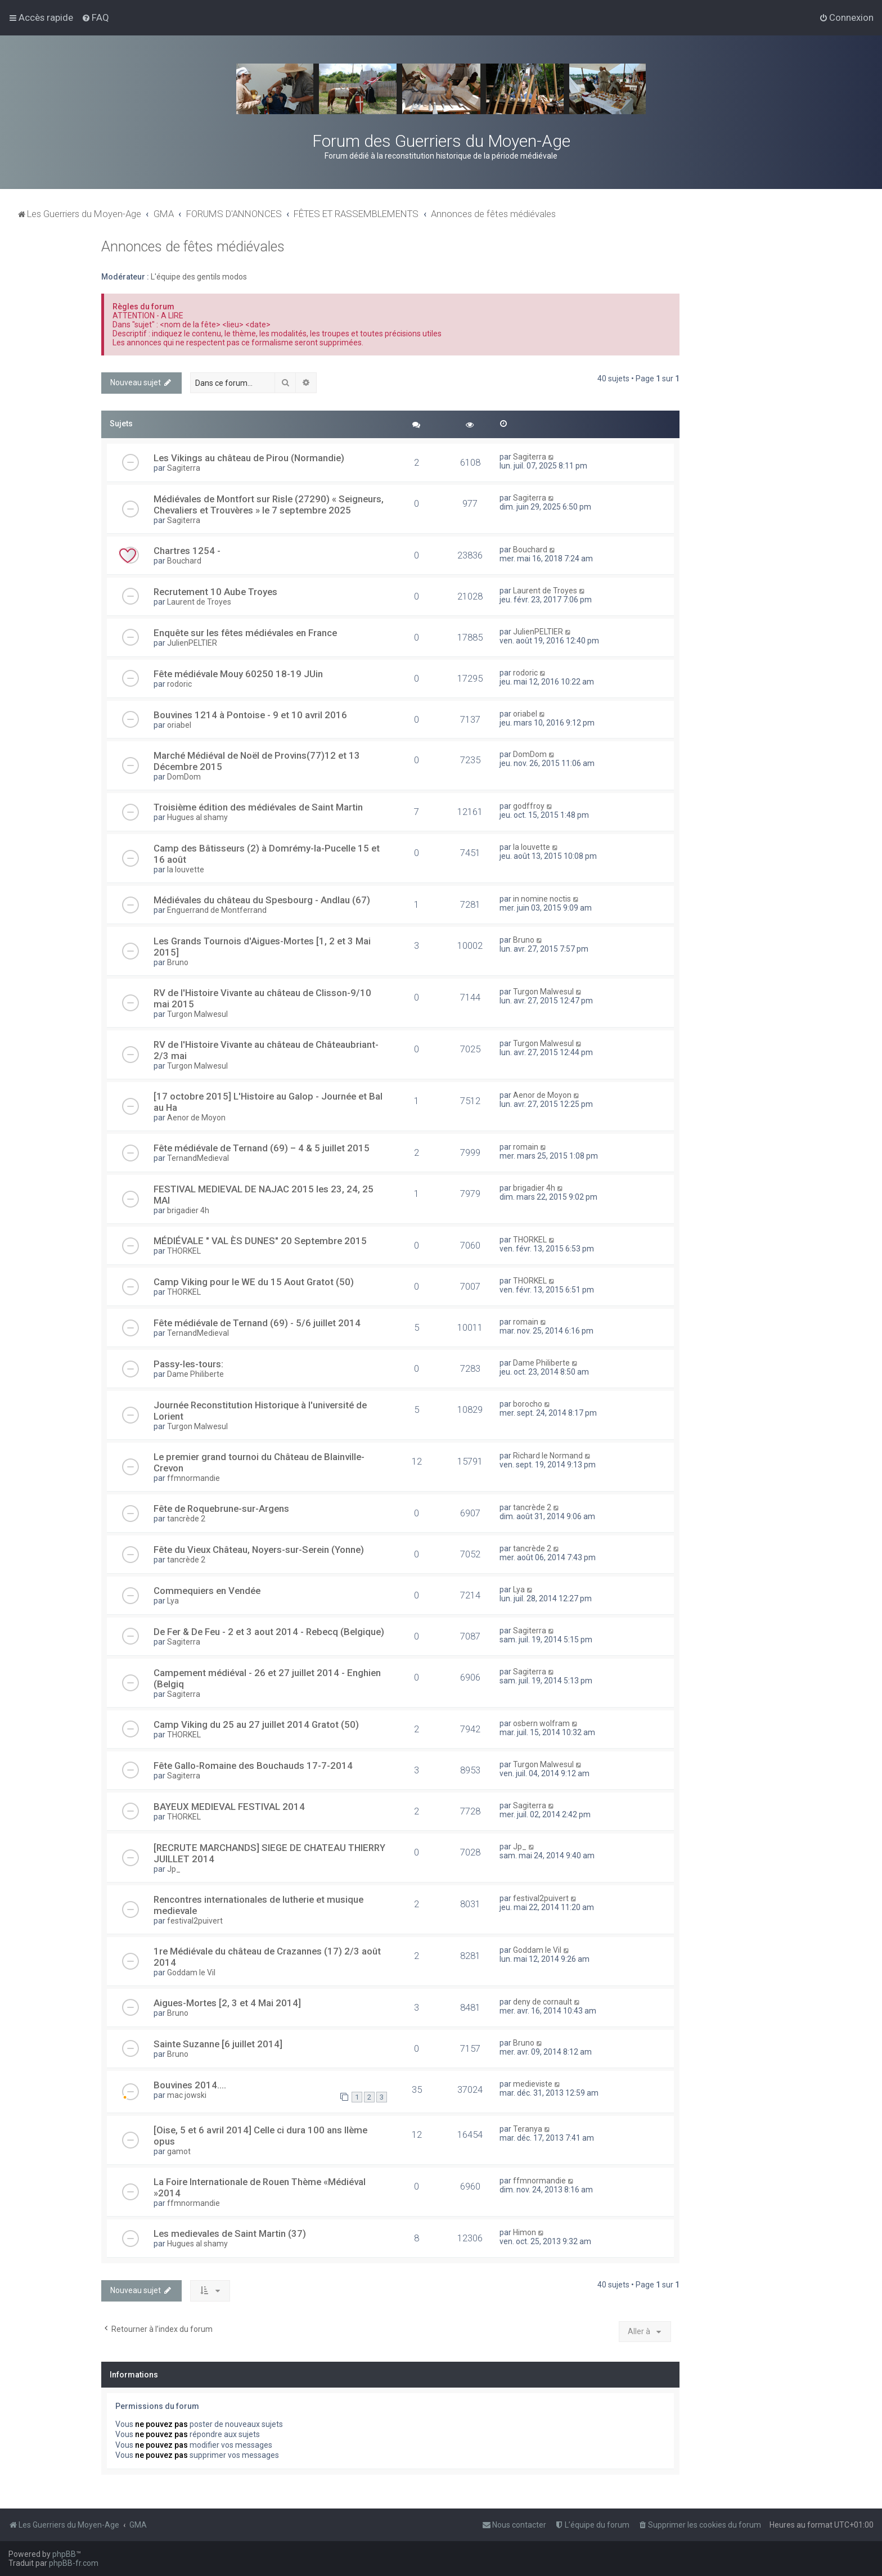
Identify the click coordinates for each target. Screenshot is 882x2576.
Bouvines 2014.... (190, 2085)
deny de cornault (542, 2001)
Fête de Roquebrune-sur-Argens (221, 1508)
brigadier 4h (188, 1210)
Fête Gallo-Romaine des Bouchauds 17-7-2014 (253, 1765)
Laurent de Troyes (199, 601)
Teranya (527, 2128)
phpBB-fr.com (73, 2563)
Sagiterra (183, 467)
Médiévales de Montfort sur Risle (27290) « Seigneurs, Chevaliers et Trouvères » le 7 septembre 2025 (269, 504)
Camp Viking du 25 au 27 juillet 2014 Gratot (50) (256, 1724)
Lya (173, 1600)
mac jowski (186, 2095)
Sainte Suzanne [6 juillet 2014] (218, 2044)
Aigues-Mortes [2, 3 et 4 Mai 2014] (227, 2002)
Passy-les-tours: (188, 1364)
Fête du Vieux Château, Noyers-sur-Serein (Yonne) (259, 1549)
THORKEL (184, 1250)
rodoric (179, 683)
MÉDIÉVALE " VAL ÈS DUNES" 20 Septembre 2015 (260, 1240)
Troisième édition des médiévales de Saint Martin (258, 807)
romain (525, 1146)
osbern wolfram (541, 1723)
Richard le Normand (548, 1455)
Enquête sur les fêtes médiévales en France (245, 632)
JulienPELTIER (192, 642)
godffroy (528, 805)
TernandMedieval (198, 1158)
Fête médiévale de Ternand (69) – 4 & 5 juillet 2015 (262, 1148)
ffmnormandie (193, 1478)
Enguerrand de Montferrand (217, 910)
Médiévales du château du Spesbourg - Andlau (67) (262, 900)
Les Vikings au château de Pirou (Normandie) (249, 457)
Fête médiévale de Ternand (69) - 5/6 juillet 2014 (257, 1322)
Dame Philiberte (195, 1374)
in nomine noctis (542, 898)
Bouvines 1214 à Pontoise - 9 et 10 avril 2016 (250, 714)
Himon (524, 2232)
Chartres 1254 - (187, 550)
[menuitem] (95, 17)
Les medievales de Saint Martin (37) (230, 2233)
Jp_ (174, 1869)
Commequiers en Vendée (207, 1590)
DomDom (184, 776)
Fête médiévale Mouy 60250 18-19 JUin (238, 673)
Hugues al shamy (197, 817)
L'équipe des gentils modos (199, 276)
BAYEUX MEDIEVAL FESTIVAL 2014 (229, 1806)
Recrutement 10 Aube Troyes (215, 591)
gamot (179, 2151)
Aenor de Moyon (196, 1117)
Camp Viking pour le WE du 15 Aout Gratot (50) (254, 1281)
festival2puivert (195, 1920)
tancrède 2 (186, 1518)
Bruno (177, 962)
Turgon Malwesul (197, 1014)
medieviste (532, 2083)
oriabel (179, 724)
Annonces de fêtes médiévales (193, 246)
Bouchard (184, 560)
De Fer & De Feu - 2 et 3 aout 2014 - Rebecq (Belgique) (269, 1631)
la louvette (185, 869)
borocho (527, 1403)
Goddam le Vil (191, 1972)
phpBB (64, 2554)
